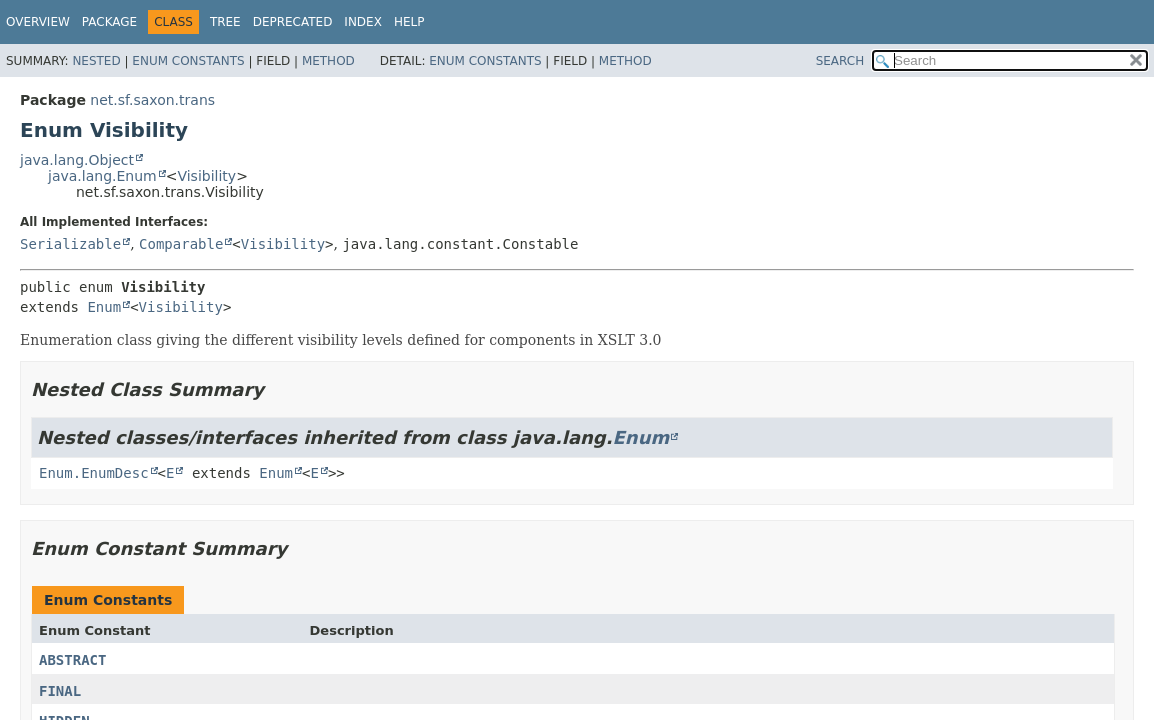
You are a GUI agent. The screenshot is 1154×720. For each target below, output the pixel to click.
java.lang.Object (77, 160)
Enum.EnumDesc (94, 473)
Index (363, 22)
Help (409, 22)
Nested (96, 61)
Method (328, 61)
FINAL (60, 691)
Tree (225, 22)
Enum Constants (188, 61)
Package (109, 22)
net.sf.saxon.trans (152, 100)
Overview (38, 22)
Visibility (206, 176)
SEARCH (840, 61)
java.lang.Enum (102, 176)
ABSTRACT (72, 660)
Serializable (70, 244)
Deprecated (293, 22)
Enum (104, 307)
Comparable (181, 244)
